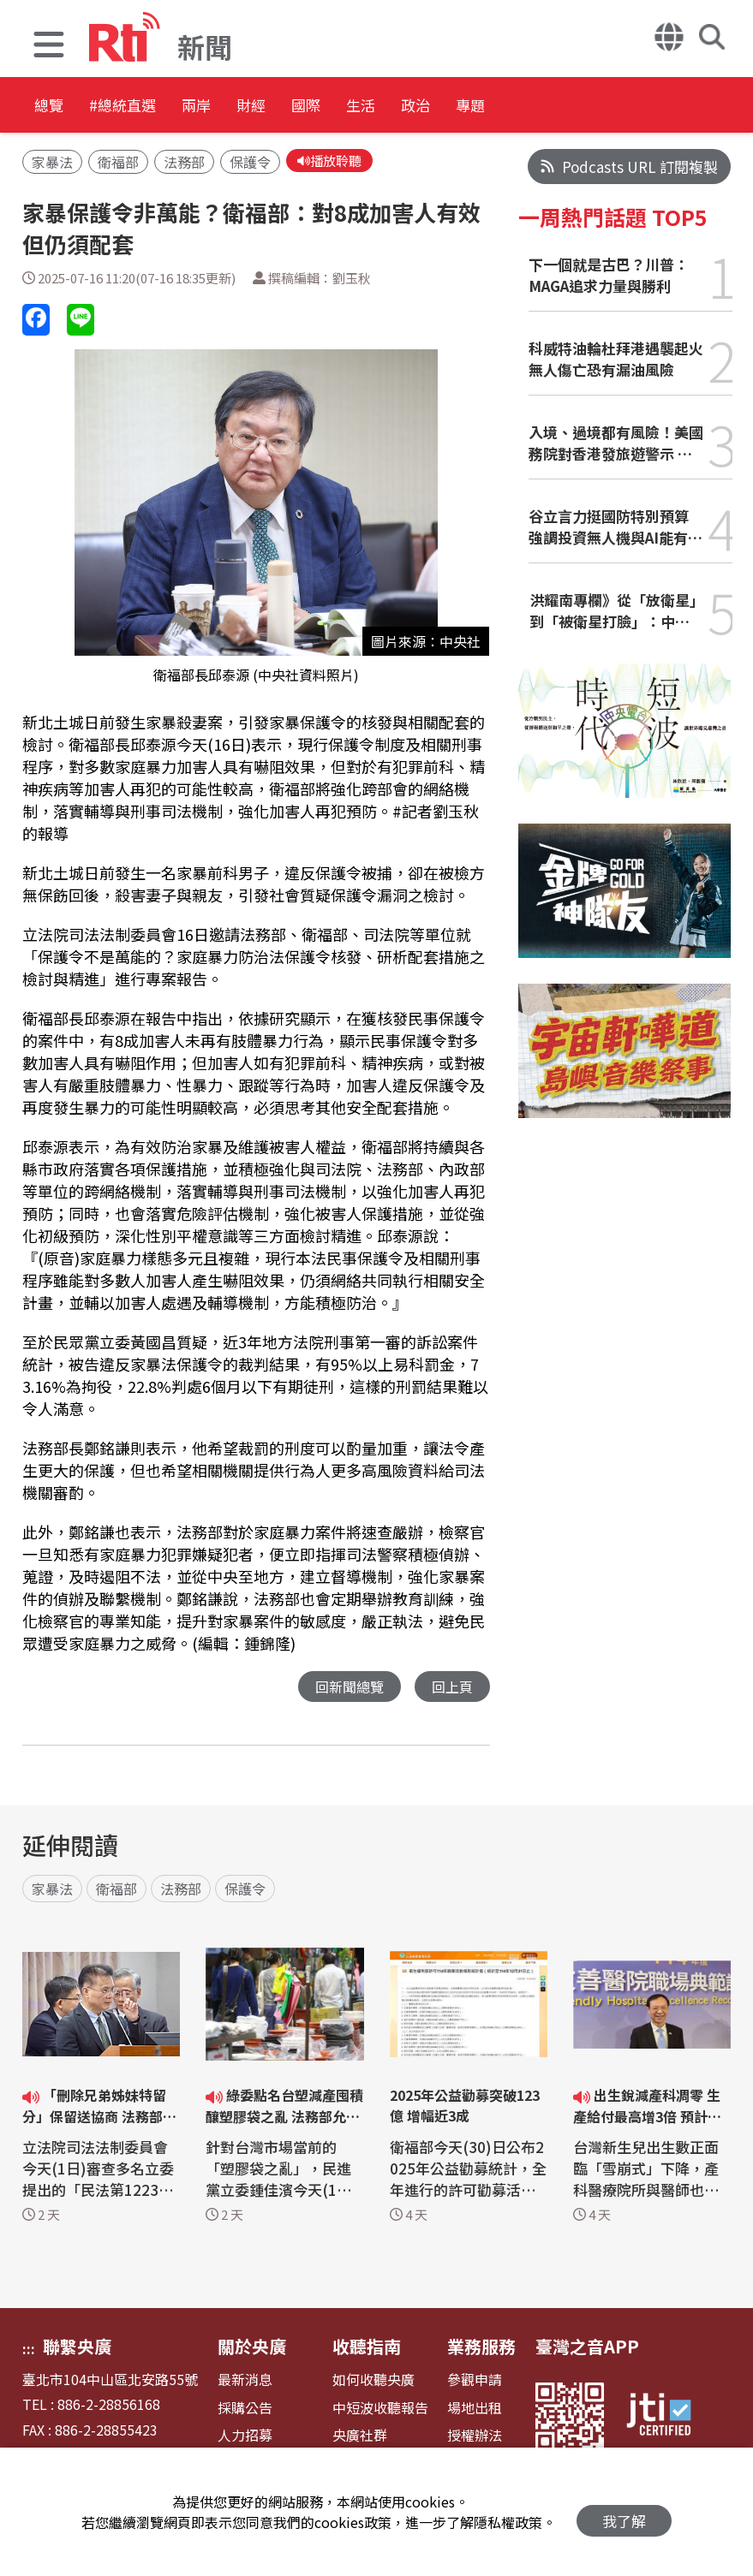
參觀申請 (474, 2382)
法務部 (184, 163)
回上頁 (451, 1688)
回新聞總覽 (344, 1688)
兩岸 (250, 106)
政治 (558, 106)
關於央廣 (252, 2348)
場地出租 (474, 2410)
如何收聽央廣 (373, 2382)
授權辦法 (474, 2438)
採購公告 (245, 2410)
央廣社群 (359, 2438)
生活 (481, 106)
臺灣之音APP (587, 2348)
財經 (327, 106)
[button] (49, 46)
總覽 (51, 106)
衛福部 (118, 163)
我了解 (624, 2512)
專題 (636, 106)
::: (28, 2351)
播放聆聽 (332, 162)
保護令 (250, 163)
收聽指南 (366, 2348)
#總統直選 (150, 106)
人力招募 (245, 2438)
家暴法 (52, 163)
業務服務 (481, 2348)
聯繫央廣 (77, 2348)
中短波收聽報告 (380, 2410)
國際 (404, 106)
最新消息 (245, 2382)
